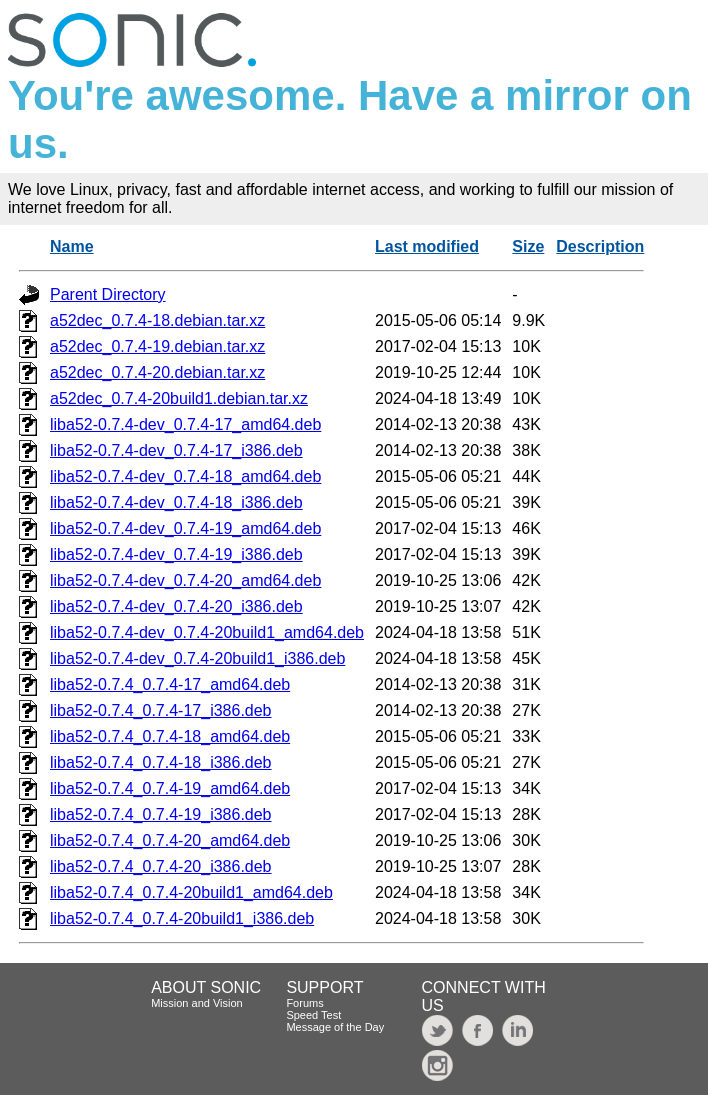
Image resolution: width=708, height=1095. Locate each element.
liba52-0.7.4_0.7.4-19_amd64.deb (170, 788)
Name (72, 246)
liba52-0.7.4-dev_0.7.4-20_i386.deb (176, 606)
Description (600, 246)
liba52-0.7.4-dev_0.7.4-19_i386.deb (176, 554)
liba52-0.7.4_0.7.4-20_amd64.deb (170, 840)
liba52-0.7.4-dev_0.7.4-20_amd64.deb (185, 580)
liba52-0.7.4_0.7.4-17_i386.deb (161, 710)
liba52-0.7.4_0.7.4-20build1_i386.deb (182, 918)
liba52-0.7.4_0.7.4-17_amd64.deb (170, 684)
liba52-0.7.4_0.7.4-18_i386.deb (161, 762)
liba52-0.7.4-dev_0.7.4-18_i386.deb (176, 502)
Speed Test (313, 1015)
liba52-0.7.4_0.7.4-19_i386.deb (161, 814)
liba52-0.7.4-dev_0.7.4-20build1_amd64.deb (207, 632)
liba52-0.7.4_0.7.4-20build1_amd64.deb (191, 892)
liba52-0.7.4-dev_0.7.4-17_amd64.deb (185, 424)
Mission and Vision (197, 1003)
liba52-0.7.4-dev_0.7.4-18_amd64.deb (185, 476)
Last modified (427, 246)
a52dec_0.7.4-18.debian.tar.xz (157, 320)
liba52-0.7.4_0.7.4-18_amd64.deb (170, 736)
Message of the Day (335, 1027)
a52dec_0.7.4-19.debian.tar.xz (157, 346)
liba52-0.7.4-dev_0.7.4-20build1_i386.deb (197, 658)
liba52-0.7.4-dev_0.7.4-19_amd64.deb (185, 528)
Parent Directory (108, 294)
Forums (304, 1003)
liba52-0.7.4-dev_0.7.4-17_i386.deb (176, 450)
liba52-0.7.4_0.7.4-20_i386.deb (161, 866)
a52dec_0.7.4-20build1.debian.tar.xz (179, 398)
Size (528, 246)
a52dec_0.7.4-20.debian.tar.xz (157, 372)
